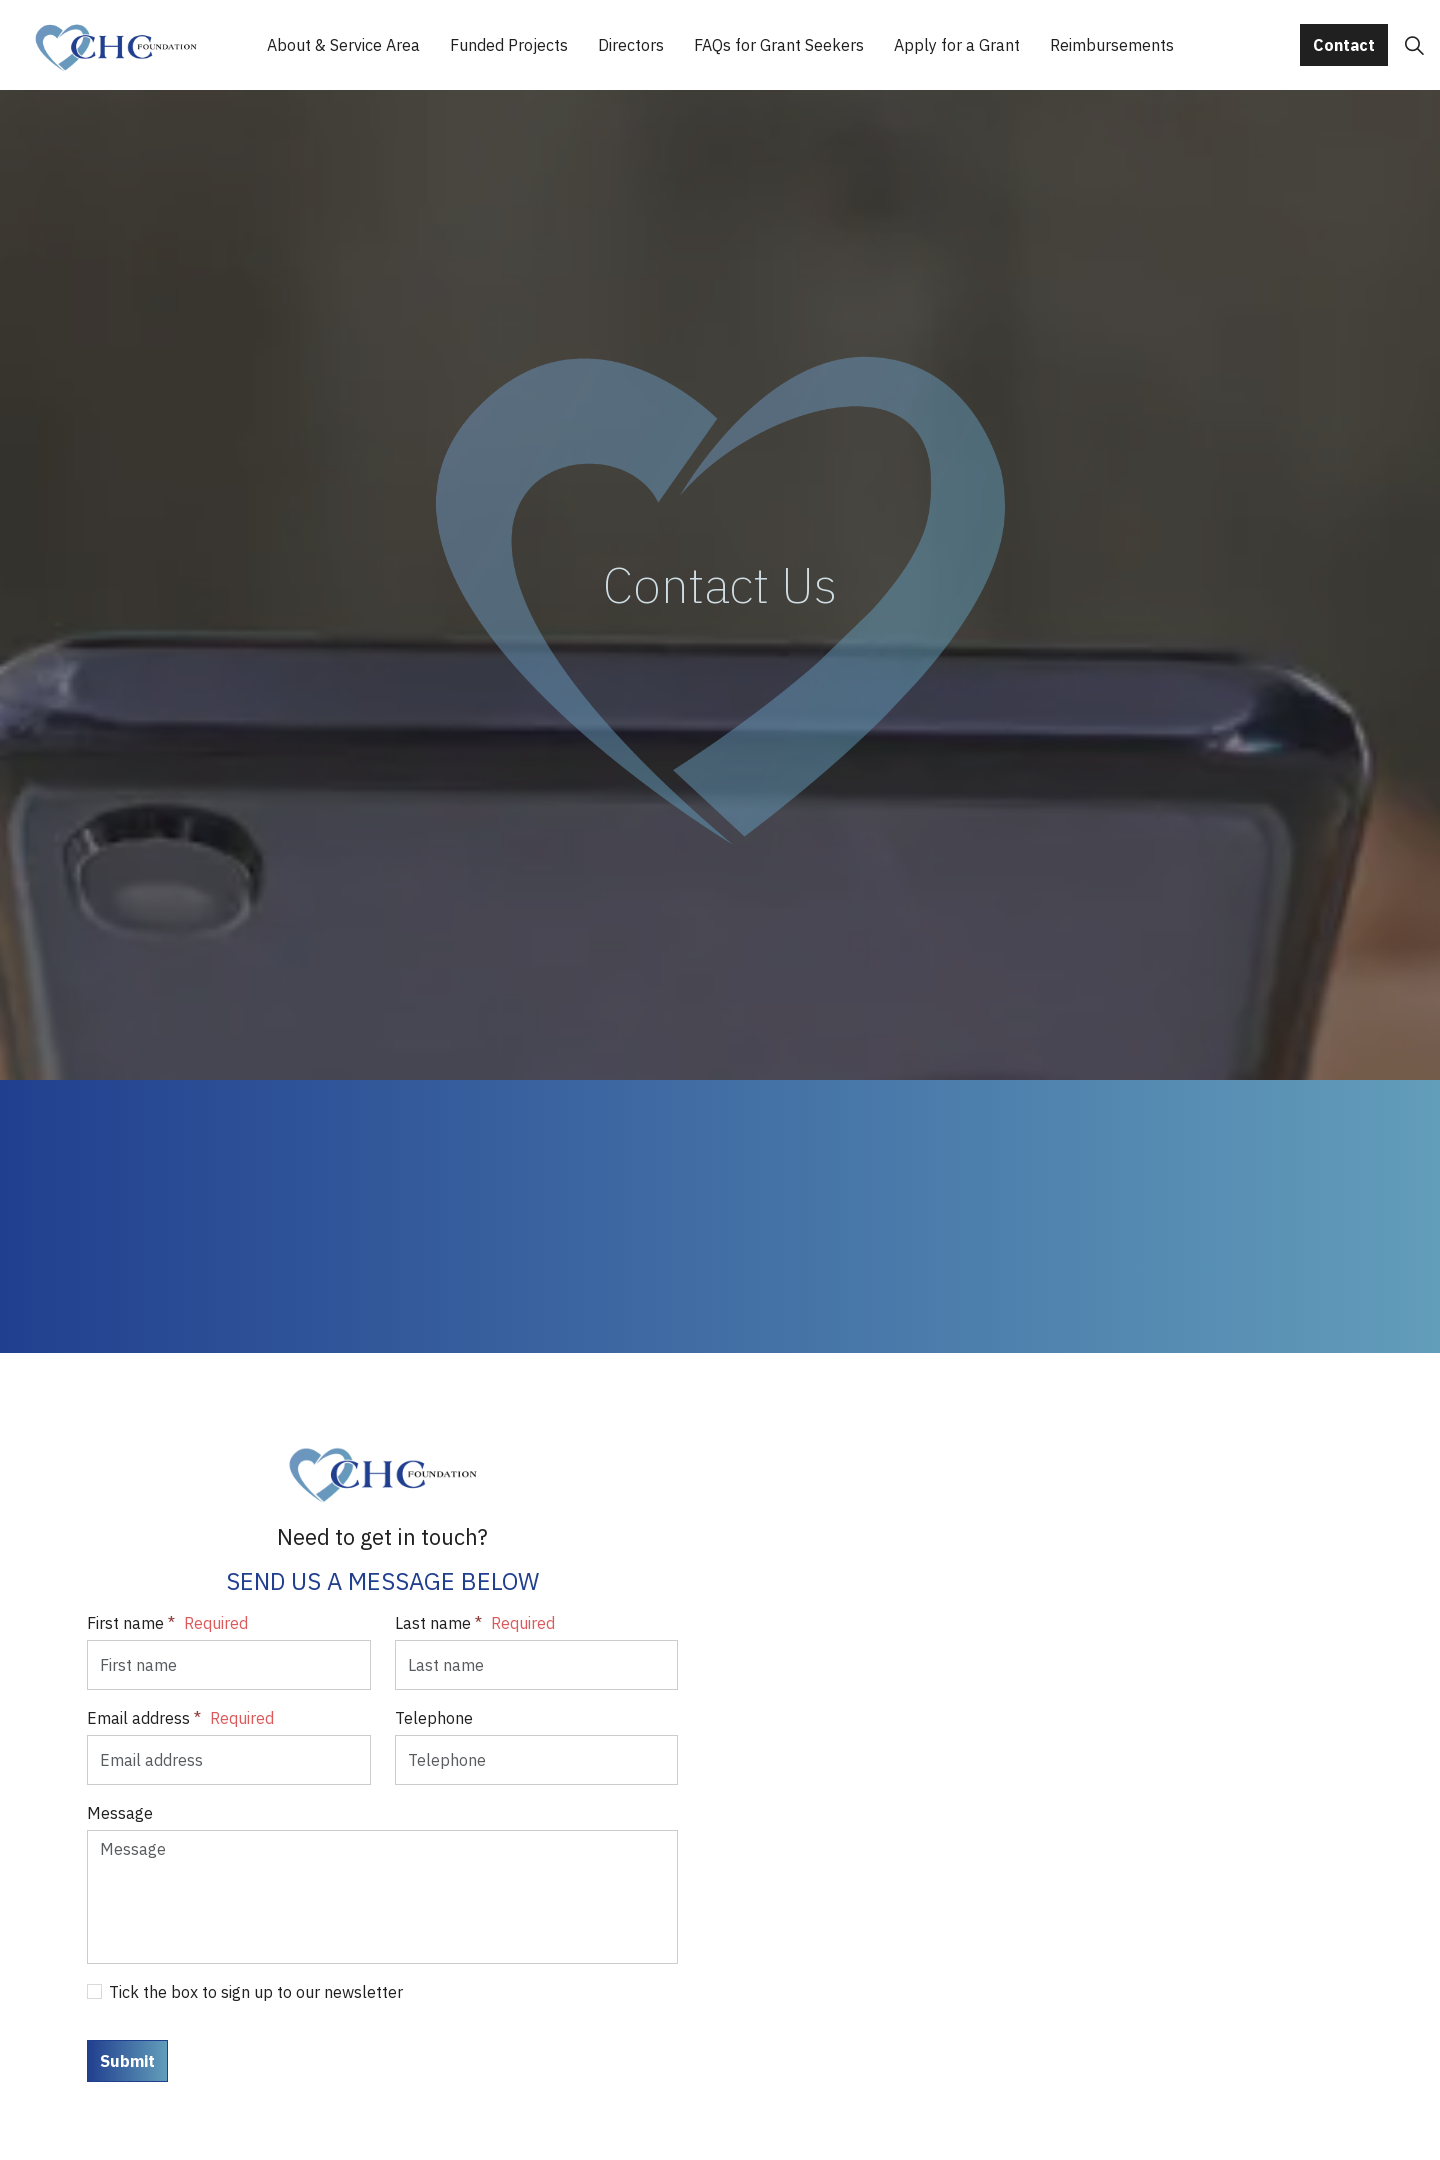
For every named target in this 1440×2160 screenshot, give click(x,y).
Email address (180, 1718)
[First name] (229, 1665)
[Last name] (537, 1665)
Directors (631, 45)
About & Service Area (343, 45)
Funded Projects (509, 45)
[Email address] (229, 1760)
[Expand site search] (1414, 45)
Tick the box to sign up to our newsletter (245, 1992)
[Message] (382, 1897)
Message (120, 1813)
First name (167, 1623)
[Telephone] (537, 1760)
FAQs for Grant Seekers (779, 45)
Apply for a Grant (957, 45)
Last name (475, 1623)
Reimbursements (1112, 45)
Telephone (434, 1718)
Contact (1344, 45)
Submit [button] (127, 2061)
